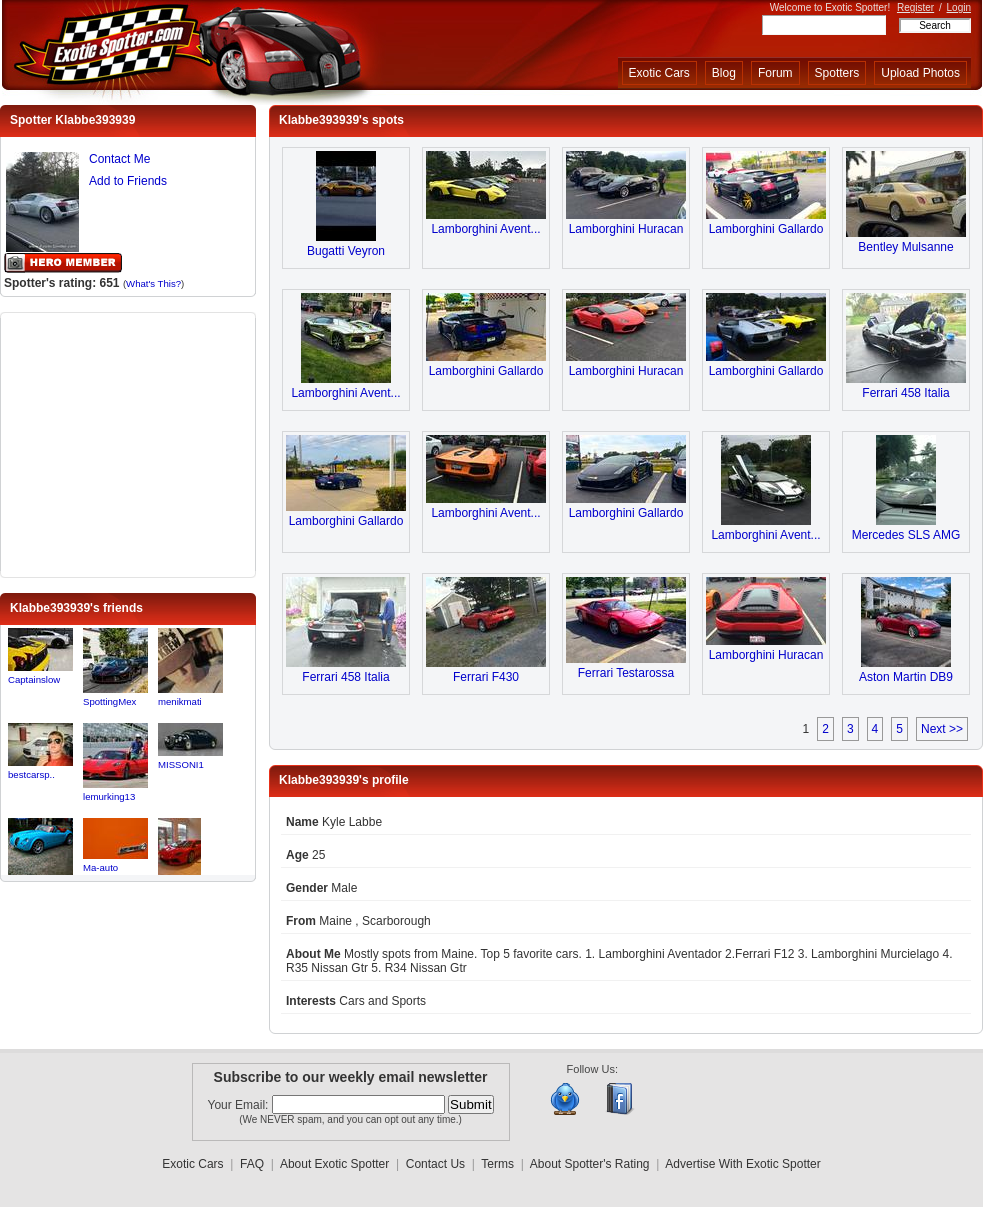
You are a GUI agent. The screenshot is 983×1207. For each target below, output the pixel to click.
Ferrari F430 (486, 677)
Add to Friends (128, 181)
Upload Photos (920, 73)
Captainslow (34, 679)
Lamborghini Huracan (626, 229)
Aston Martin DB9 (906, 677)
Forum (775, 73)
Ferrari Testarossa (626, 673)
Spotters (837, 73)
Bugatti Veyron (346, 251)
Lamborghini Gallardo (766, 229)
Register (915, 7)
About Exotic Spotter (334, 1164)
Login (959, 7)
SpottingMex (109, 701)
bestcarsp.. (31, 774)
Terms (497, 1164)
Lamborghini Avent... (485, 229)
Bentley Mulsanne (905, 247)
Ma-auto (100, 867)
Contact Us (435, 1164)
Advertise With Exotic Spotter (742, 1164)
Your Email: (240, 1105)
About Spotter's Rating (590, 1164)
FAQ (252, 1164)
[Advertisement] (128, 443)
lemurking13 (109, 796)
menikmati (180, 701)
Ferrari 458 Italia (905, 393)
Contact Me (119, 159)
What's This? (153, 283)
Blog (724, 73)
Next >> (942, 729)
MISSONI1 (181, 764)
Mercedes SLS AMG (906, 535)
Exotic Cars (659, 73)
